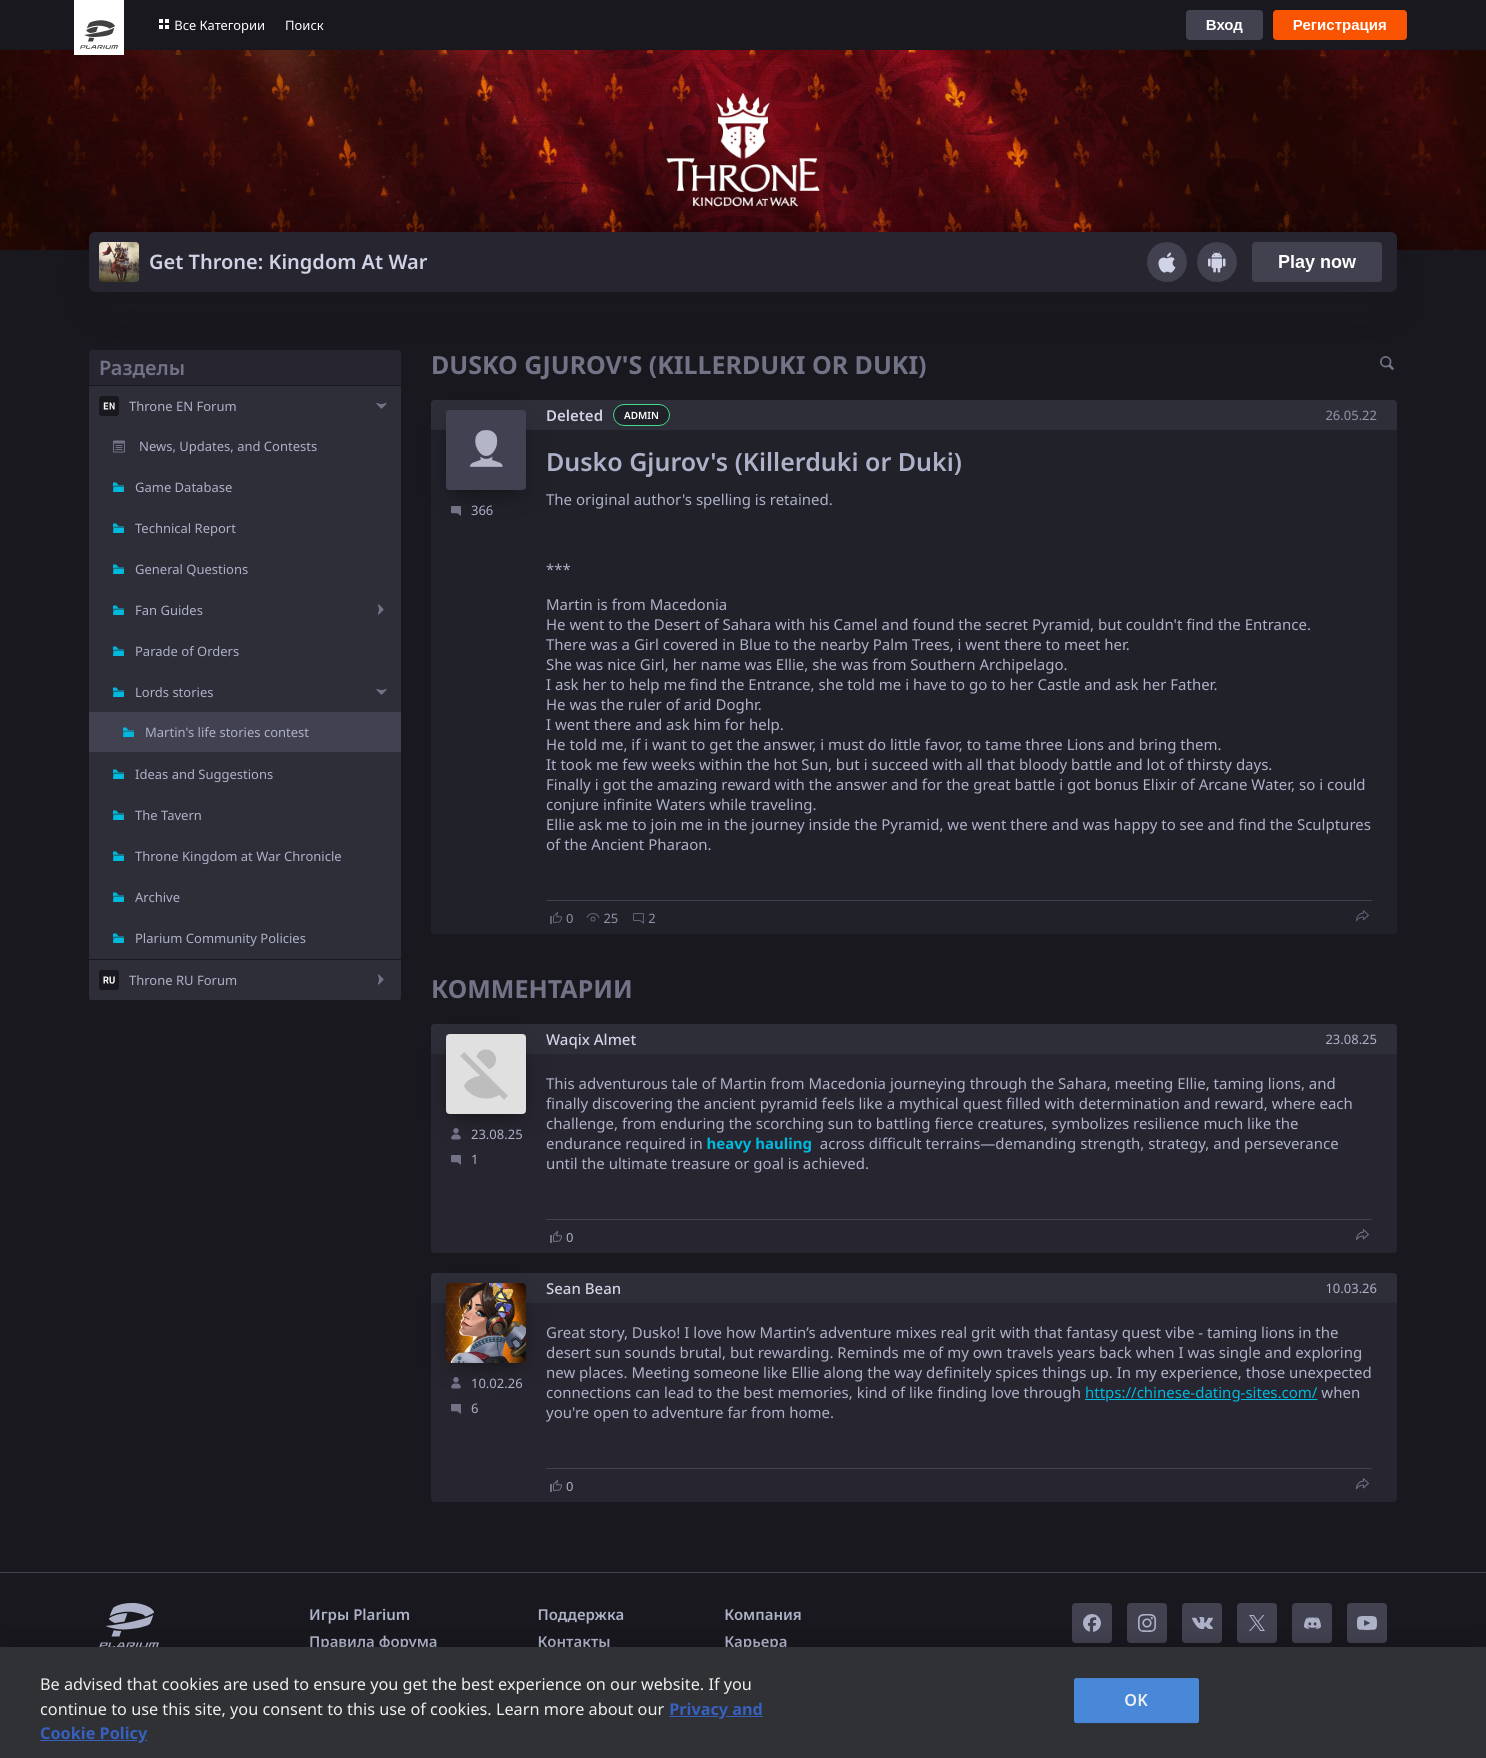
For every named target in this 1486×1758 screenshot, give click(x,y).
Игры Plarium (359, 1615)
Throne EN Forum (183, 406)
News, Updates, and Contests (228, 446)
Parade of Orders (187, 651)
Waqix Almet (591, 1040)
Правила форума (373, 1642)
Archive (157, 897)
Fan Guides (169, 610)
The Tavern (168, 815)
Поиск (304, 25)
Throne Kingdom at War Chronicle (238, 856)
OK (1136, 1700)
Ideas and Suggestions (204, 774)
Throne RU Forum (183, 980)
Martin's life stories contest (227, 732)
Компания (763, 1615)
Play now (1317, 262)
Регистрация (1340, 24)
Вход (1224, 24)
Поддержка (581, 1615)
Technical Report (185, 528)
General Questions (191, 569)
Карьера (755, 1642)
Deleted (574, 416)
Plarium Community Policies (220, 938)
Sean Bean (583, 1289)
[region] (743, 1702)
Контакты (574, 1642)
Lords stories (174, 692)
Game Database (183, 487)
